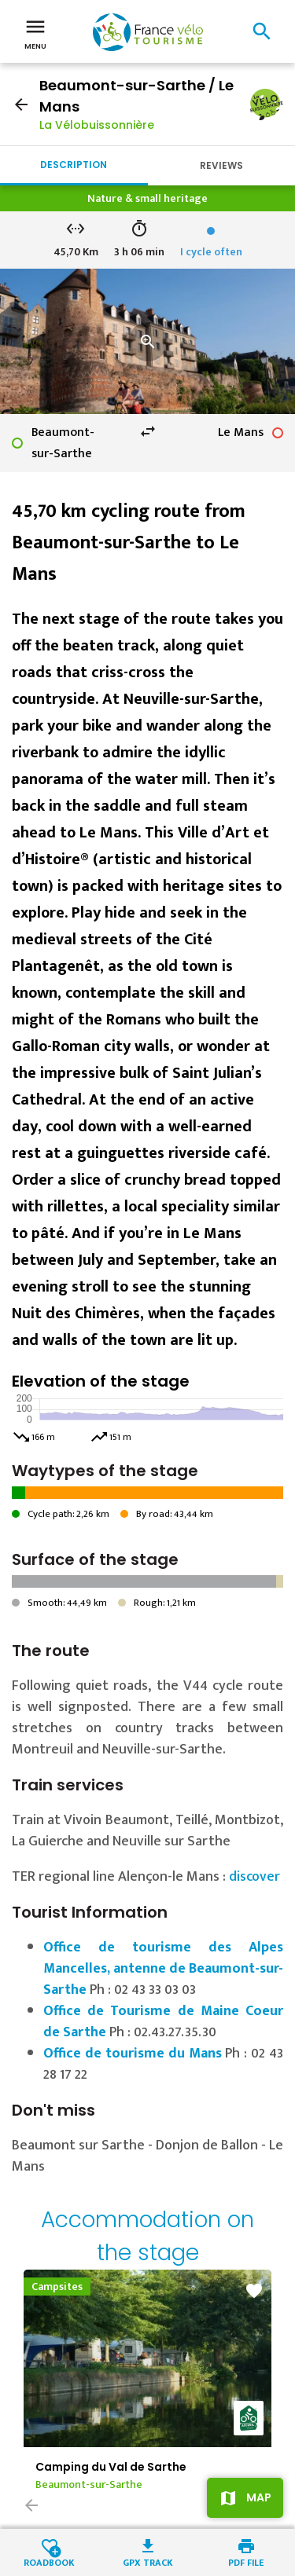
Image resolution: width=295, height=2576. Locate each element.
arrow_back (21, 104)
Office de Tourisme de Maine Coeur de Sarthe (163, 2021)
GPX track (148, 2561)
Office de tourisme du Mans (132, 2053)
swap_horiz (147, 431)
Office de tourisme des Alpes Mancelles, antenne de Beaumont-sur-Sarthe (163, 1969)
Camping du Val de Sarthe (110, 2467)
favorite (254, 2290)
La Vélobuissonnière (96, 125)
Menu (35, 33)
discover (254, 1877)
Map (258, 2497)
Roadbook (49, 2561)
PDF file (246, 2561)
